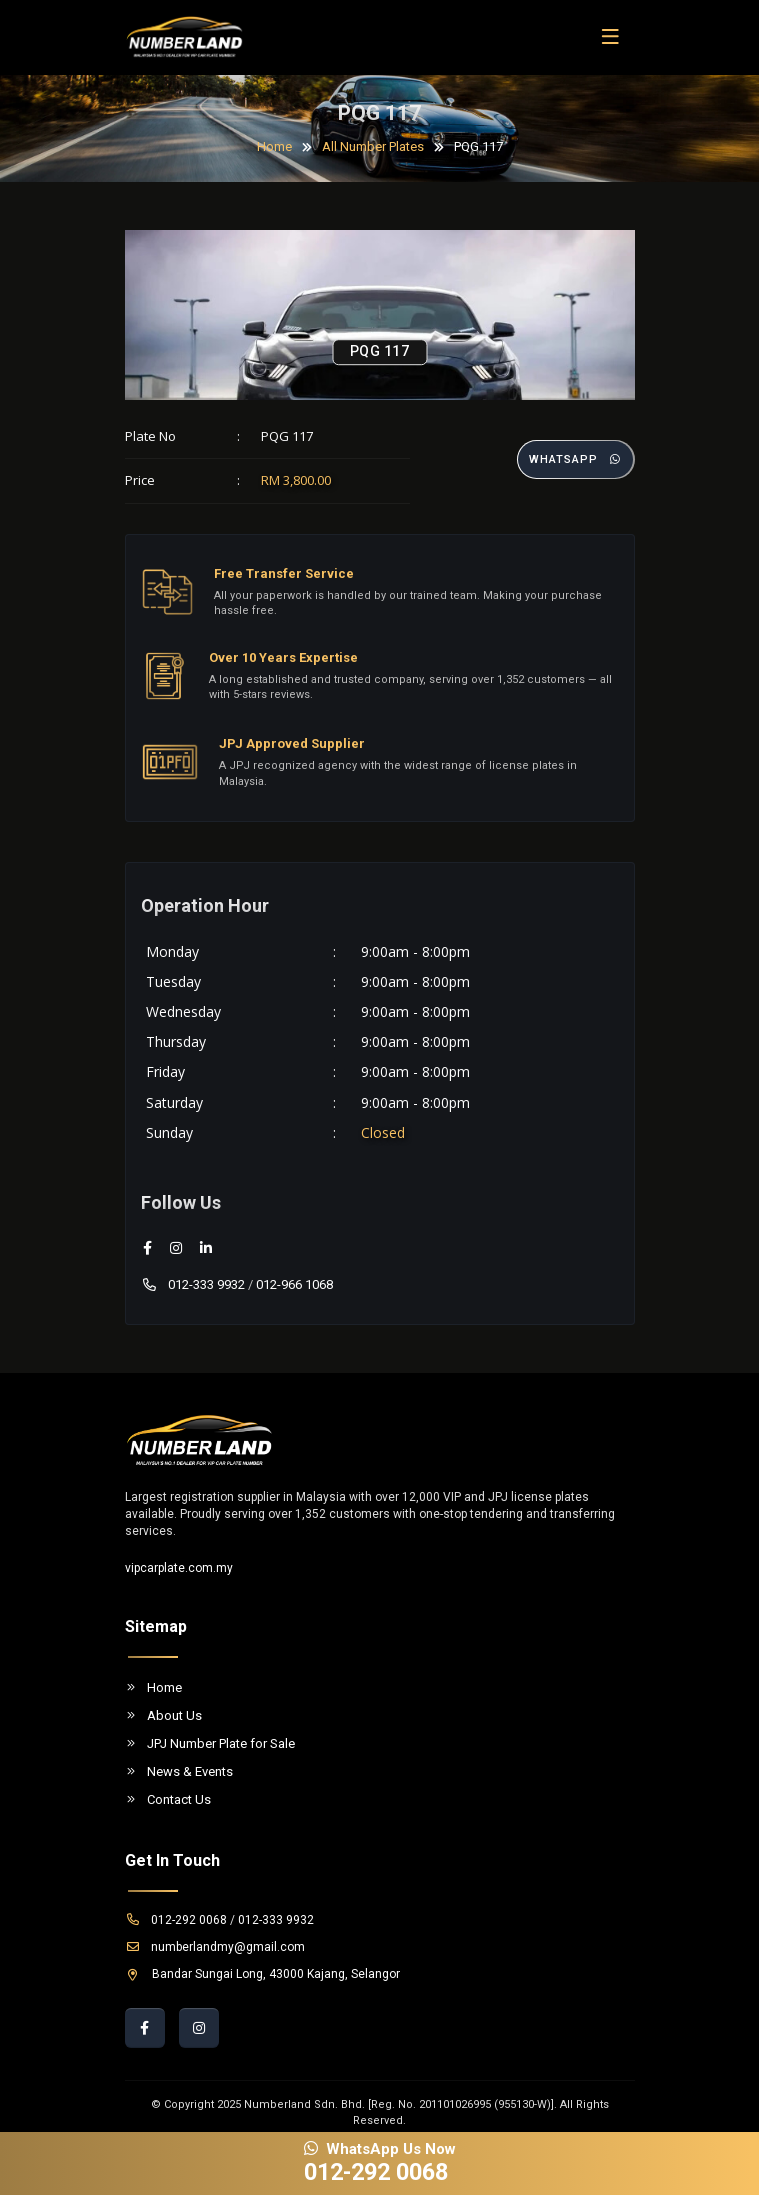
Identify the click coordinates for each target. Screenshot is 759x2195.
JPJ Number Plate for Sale (210, 1743)
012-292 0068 (176, 1920)
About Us (163, 1715)
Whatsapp (576, 459)
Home (274, 146)
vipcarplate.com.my (179, 1568)
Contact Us (168, 1799)
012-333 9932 (193, 1284)
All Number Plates (373, 146)
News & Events (179, 1771)
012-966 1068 (294, 1284)
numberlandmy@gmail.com (215, 1947)
